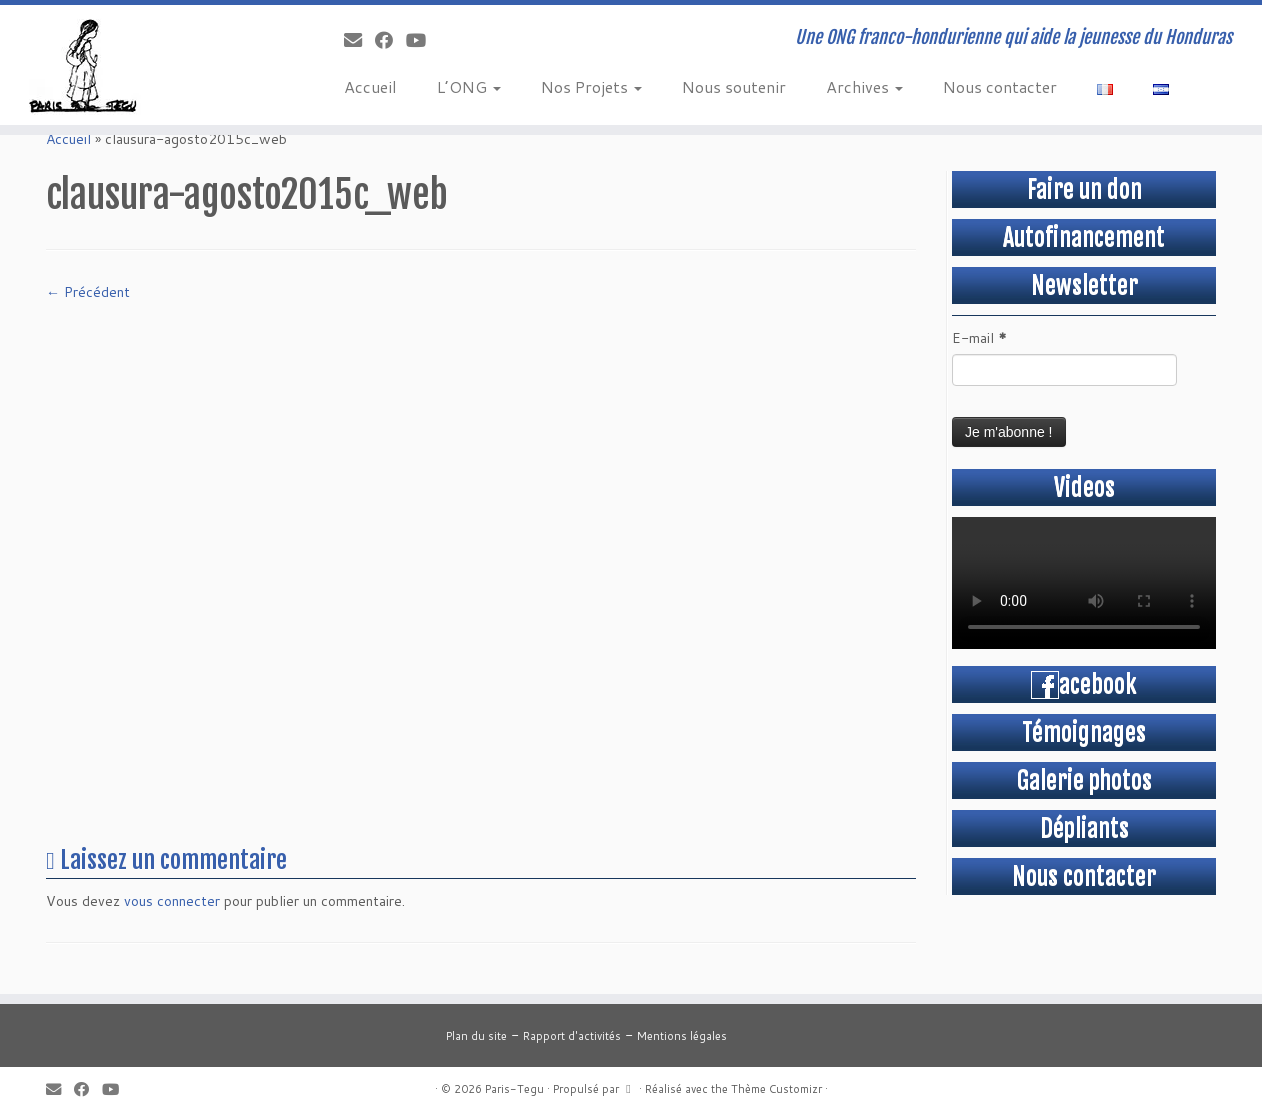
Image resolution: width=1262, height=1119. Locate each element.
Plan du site (476, 1036)
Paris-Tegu (514, 1089)
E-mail (979, 338)
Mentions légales (682, 1036)
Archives (864, 86)
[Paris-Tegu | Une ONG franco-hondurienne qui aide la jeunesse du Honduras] (145, 65)
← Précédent (88, 292)
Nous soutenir (734, 86)
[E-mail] (359, 40)
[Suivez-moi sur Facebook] (390, 40)
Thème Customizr (776, 1089)
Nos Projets (591, 86)
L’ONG (469, 86)
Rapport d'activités (572, 1036)
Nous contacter (1000, 86)
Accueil (370, 86)
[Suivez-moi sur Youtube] (422, 40)
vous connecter (172, 901)
